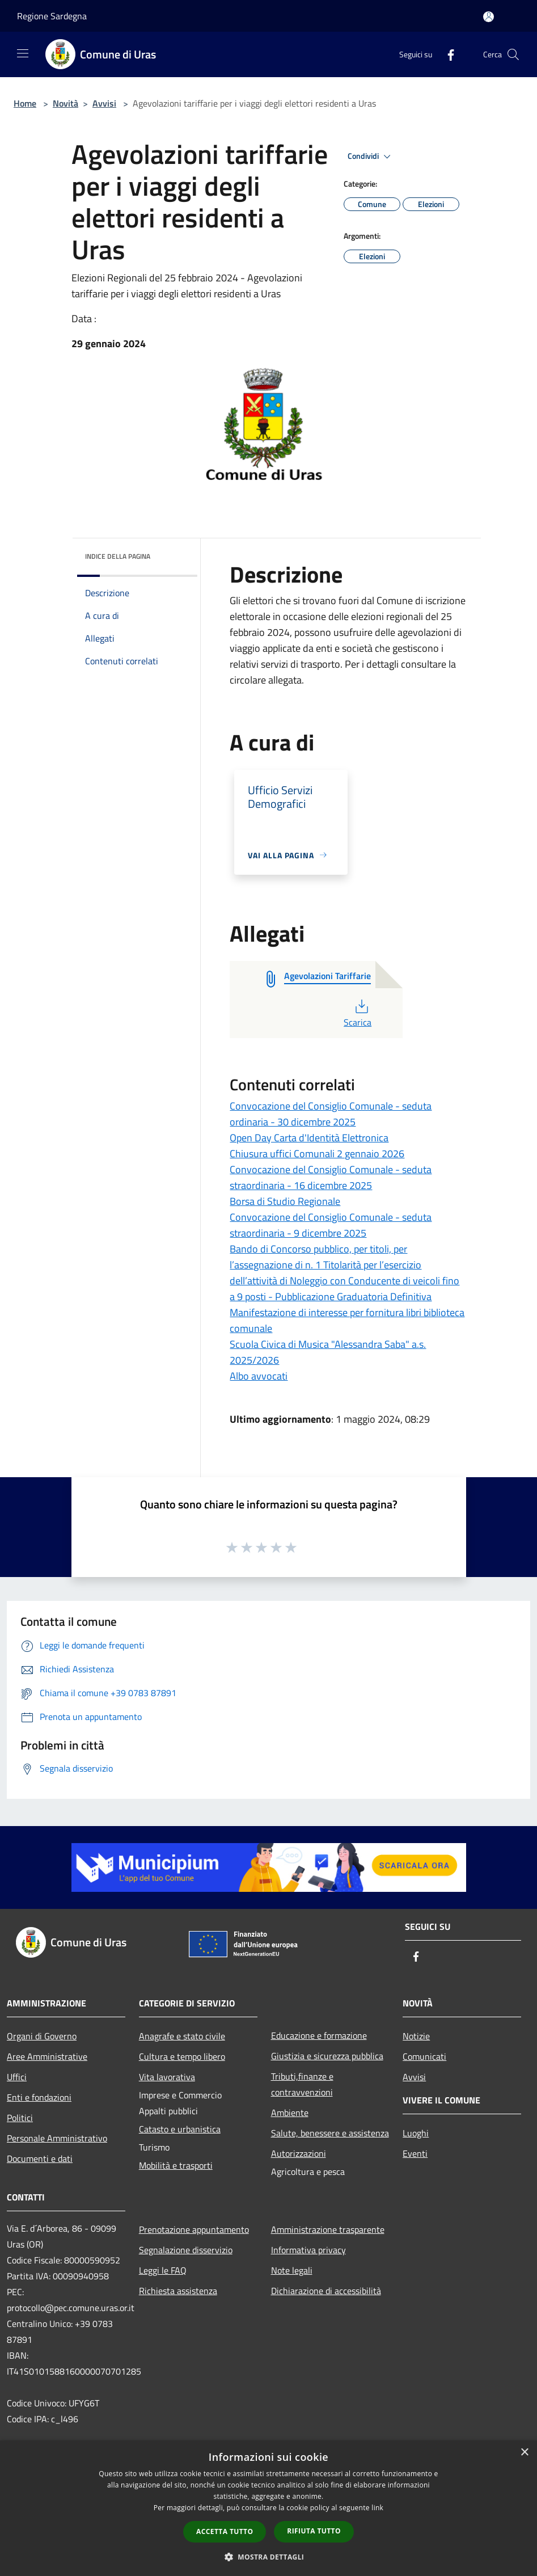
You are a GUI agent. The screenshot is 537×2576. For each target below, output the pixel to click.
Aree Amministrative (47, 2056)
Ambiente (289, 2112)
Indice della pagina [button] (117, 556)
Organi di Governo (42, 2036)
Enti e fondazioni (39, 2097)
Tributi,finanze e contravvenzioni (302, 2084)
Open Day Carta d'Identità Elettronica (309, 1137)
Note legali (291, 2270)
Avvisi (104, 103)
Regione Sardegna (52, 16)
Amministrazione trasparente (327, 2229)
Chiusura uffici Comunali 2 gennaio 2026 (317, 1153)
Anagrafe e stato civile (182, 2036)
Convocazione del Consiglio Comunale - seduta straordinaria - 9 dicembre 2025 (331, 1225)
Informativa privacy (308, 2250)
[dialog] (268, 2508)
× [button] (524, 2452)
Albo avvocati (258, 1376)
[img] (173, 553)
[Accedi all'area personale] (488, 16)
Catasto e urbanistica (180, 2129)
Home (25, 103)
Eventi (415, 2153)
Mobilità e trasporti (176, 2165)
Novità (65, 103)
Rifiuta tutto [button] (314, 2531)
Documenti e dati (40, 2158)
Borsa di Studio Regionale (285, 1201)
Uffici (17, 2077)
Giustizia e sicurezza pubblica (327, 2056)
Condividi (371, 156)
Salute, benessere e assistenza (330, 2133)
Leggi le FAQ (163, 2270)
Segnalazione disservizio (185, 2250)
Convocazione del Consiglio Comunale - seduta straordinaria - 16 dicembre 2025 (331, 1177)
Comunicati (424, 2056)
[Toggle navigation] (22, 53)
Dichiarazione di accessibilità (326, 2290)
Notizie (416, 2036)
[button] (269, 2556)
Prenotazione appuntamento (194, 2229)
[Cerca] (513, 54)
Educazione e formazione (319, 2035)
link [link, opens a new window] (377, 2507)
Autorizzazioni (298, 2153)
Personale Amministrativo (57, 2138)
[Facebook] (446, 54)
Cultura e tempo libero (182, 2056)
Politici (20, 2117)
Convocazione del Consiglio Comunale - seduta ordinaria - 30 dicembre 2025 (331, 1113)
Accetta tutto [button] (224, 2531)
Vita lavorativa (167, 2077)
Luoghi (416, 2133)
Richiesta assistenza (178, 2290)
